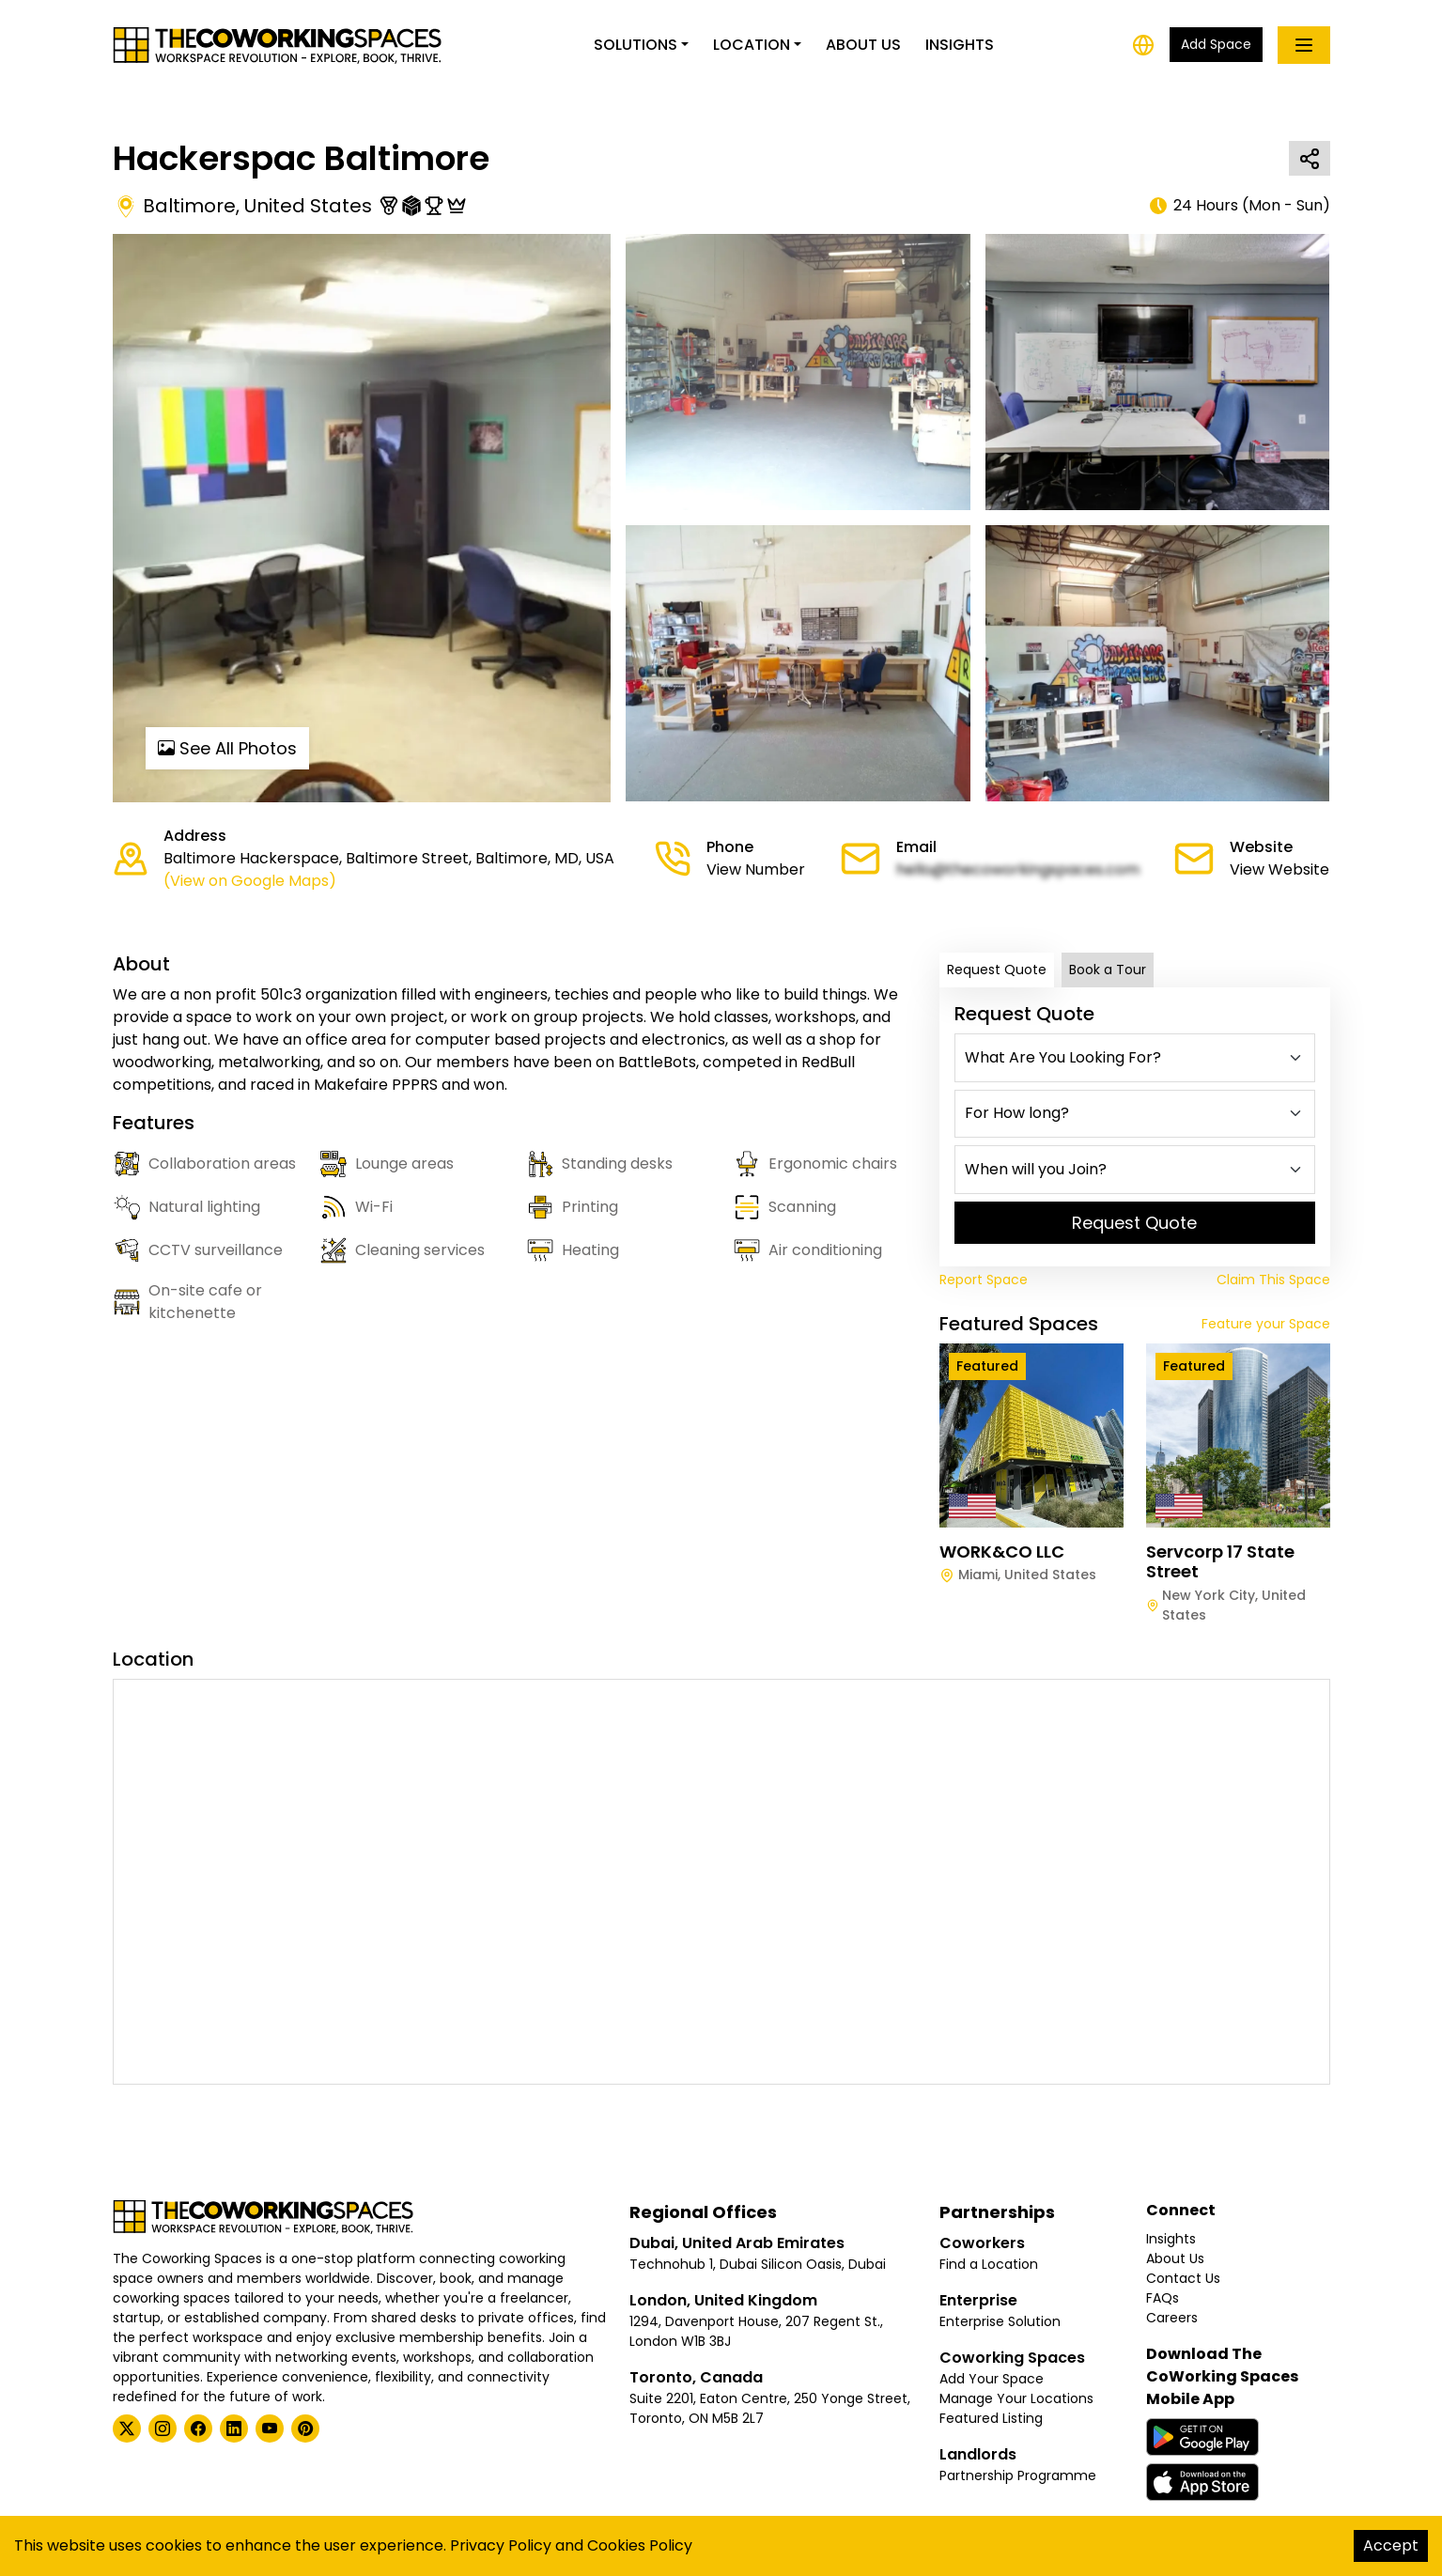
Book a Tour (1107, 969)
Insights (959, 44)
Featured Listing (991, 2418)
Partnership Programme (1017, 2475)
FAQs (1162, 2298)
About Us (863, 44)
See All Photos (227, 748)
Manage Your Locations (1016, 2398)
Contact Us (1183, 2278)
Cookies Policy (639, 2545)
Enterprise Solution (1000, 2321)
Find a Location (988, 2264)
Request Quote (997, 969)
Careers (1172, 2317)
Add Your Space (991, 2378)
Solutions (635, 44)
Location (751, 44)
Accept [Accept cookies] (1391, 2545)
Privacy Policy (500, 2545)
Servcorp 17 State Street (1220, 1562)
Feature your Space (1266, 1323)
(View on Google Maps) (249, 881)
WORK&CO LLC (1001, 1551)
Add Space (1216, 44)
